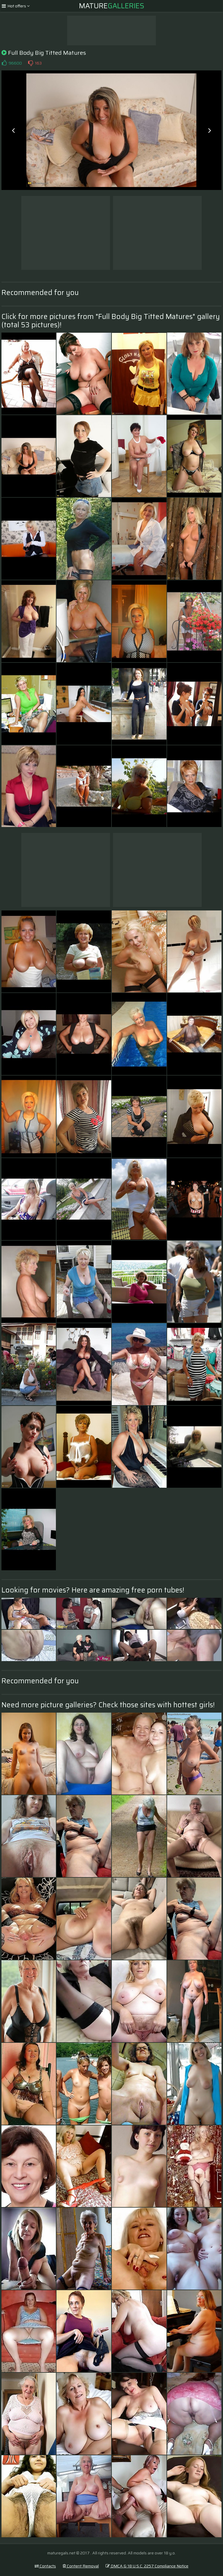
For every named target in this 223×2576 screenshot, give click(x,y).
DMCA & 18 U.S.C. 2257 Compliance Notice (147, 2566)
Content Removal (81, 2566)
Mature (111, 6)
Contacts (45, 2566)
